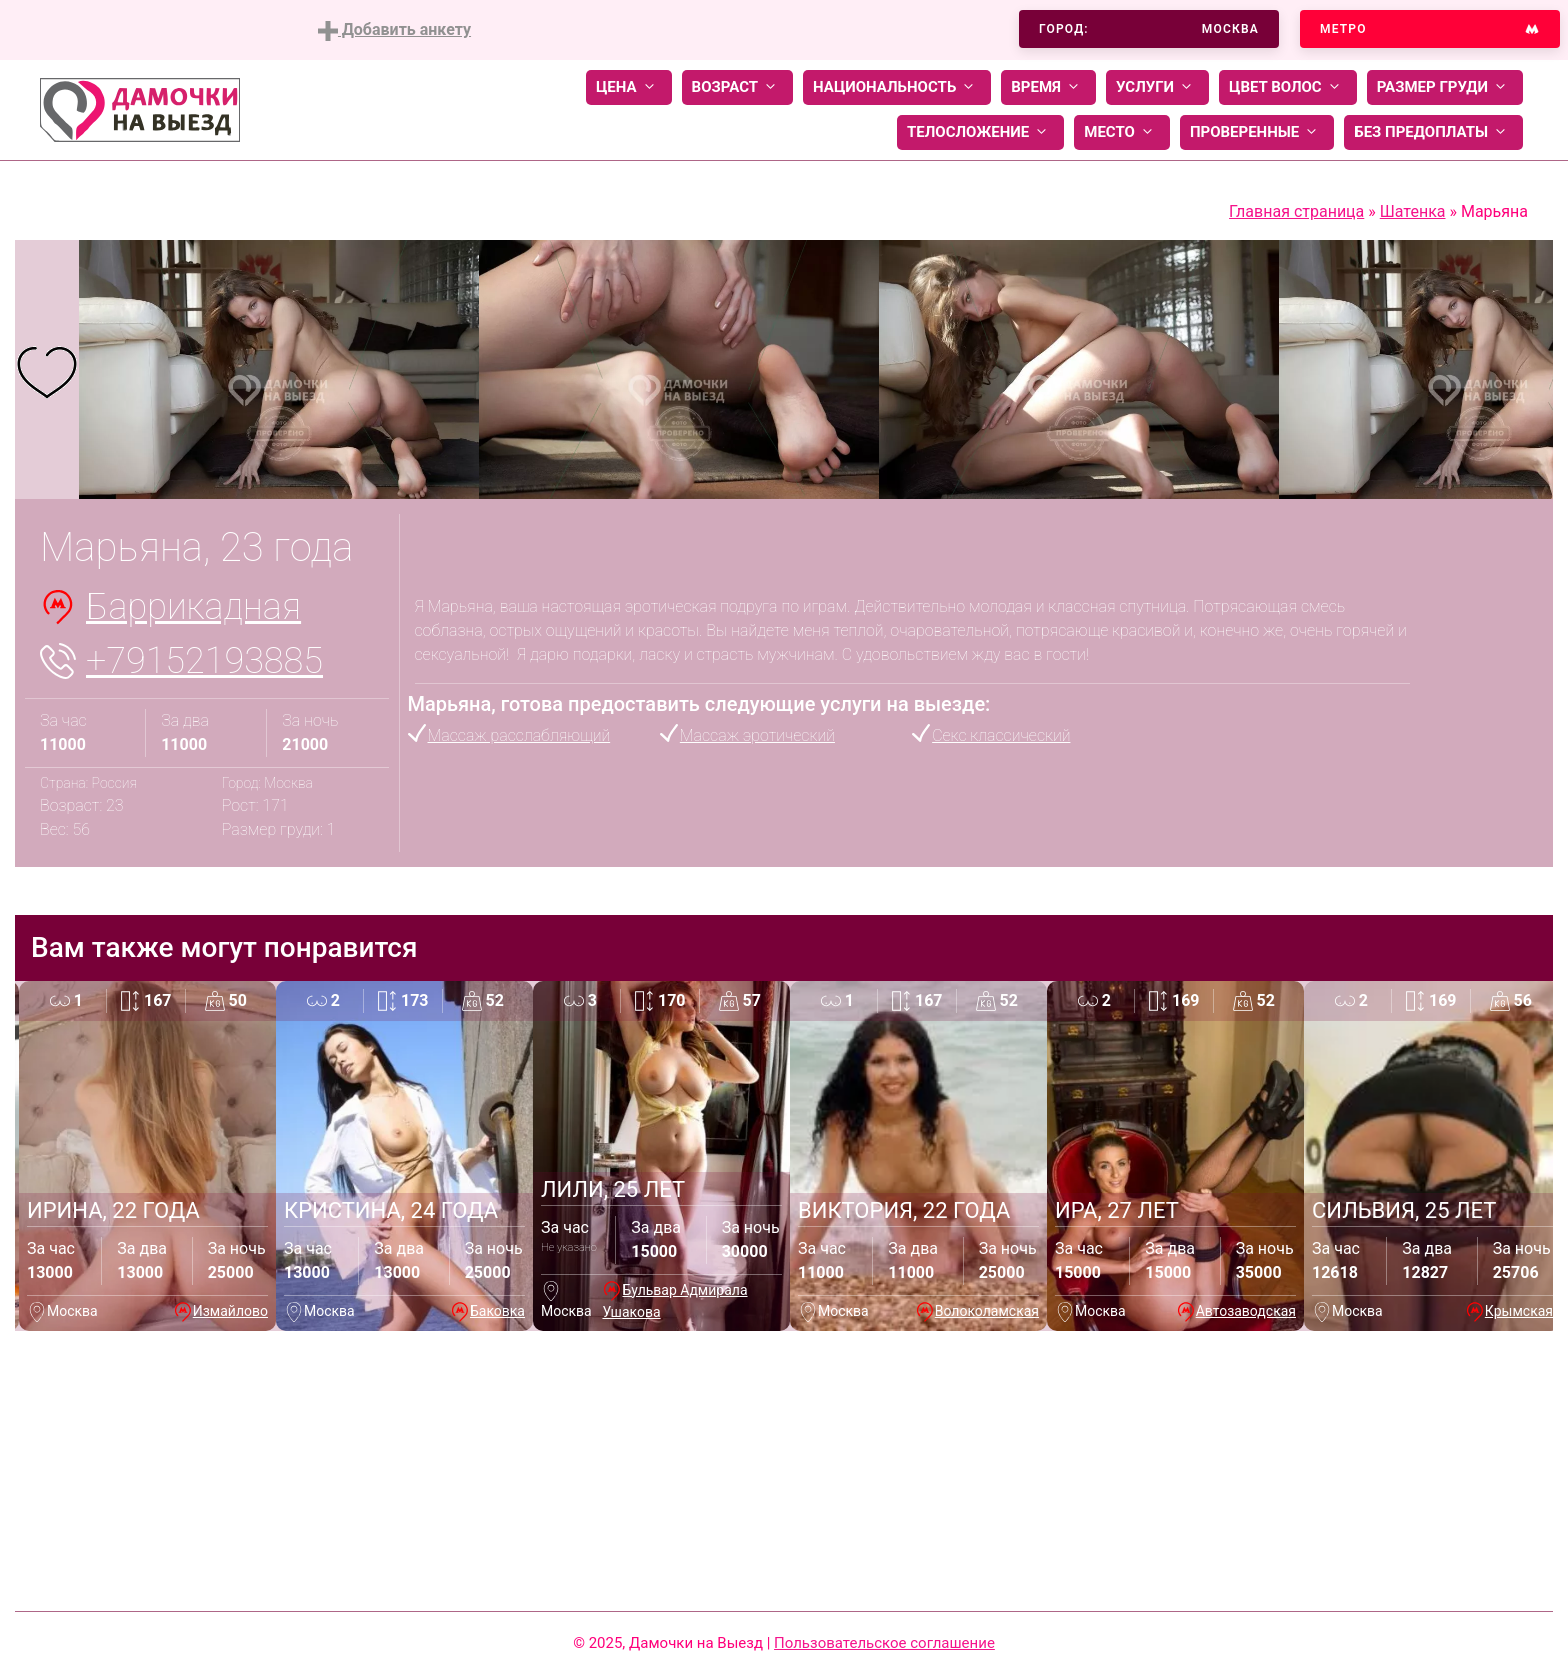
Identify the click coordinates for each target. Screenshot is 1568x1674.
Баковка (497, 1311)
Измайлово (230, 1311)
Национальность (897, 87)
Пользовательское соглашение (884, 1643)
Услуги (1157, 87)
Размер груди (1445, 87)
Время (1048, 87)
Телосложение (980, 132)
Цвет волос (1288, 87)
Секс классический (1001, 735)
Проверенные (1257, 132)
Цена (629, 87)
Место (1122, 132)
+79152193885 (204, 661)
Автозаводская (1246, 1311)
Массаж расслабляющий (519, 735)
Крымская (1519, 1311)
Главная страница (1296, 211)
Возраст (737, 87)
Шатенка (1413, 211)
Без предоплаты (1433, 132)
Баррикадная (193, 607)
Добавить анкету (394, 30)
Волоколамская (987, 1311)
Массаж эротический (757, 735)
